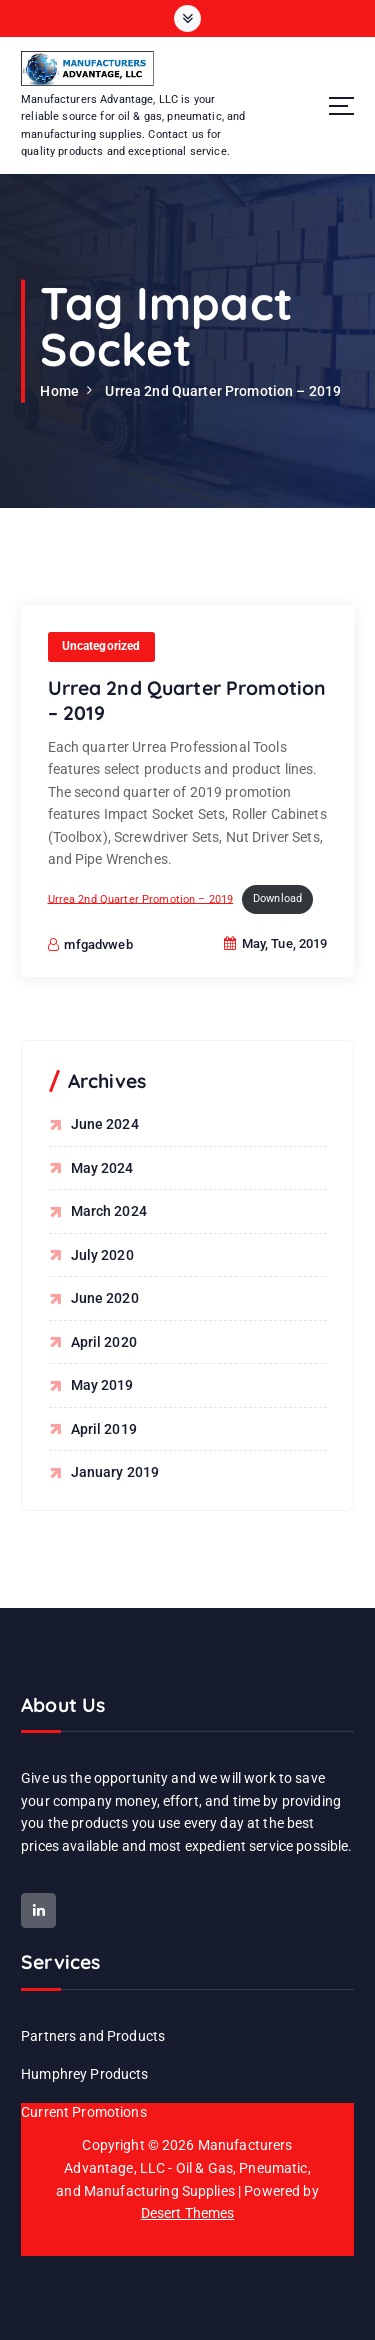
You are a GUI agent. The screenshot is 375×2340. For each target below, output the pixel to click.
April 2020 (104, 1342)
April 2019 (104, 1429)
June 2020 (105, 1298)
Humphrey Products (84, 2074)
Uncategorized (101, 647)
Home (59, 391)
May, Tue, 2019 (276, 945)
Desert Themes (188, 2213)
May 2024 (102, 1168)
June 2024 (105, 1124)
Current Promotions (84, 2112)
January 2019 (115, 1472)
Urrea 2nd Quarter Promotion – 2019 (223, 391)
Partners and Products (93, 2036)
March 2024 (109, 1211)
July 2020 (102, 1255)
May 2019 (102, 1385)
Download (277, 900)
